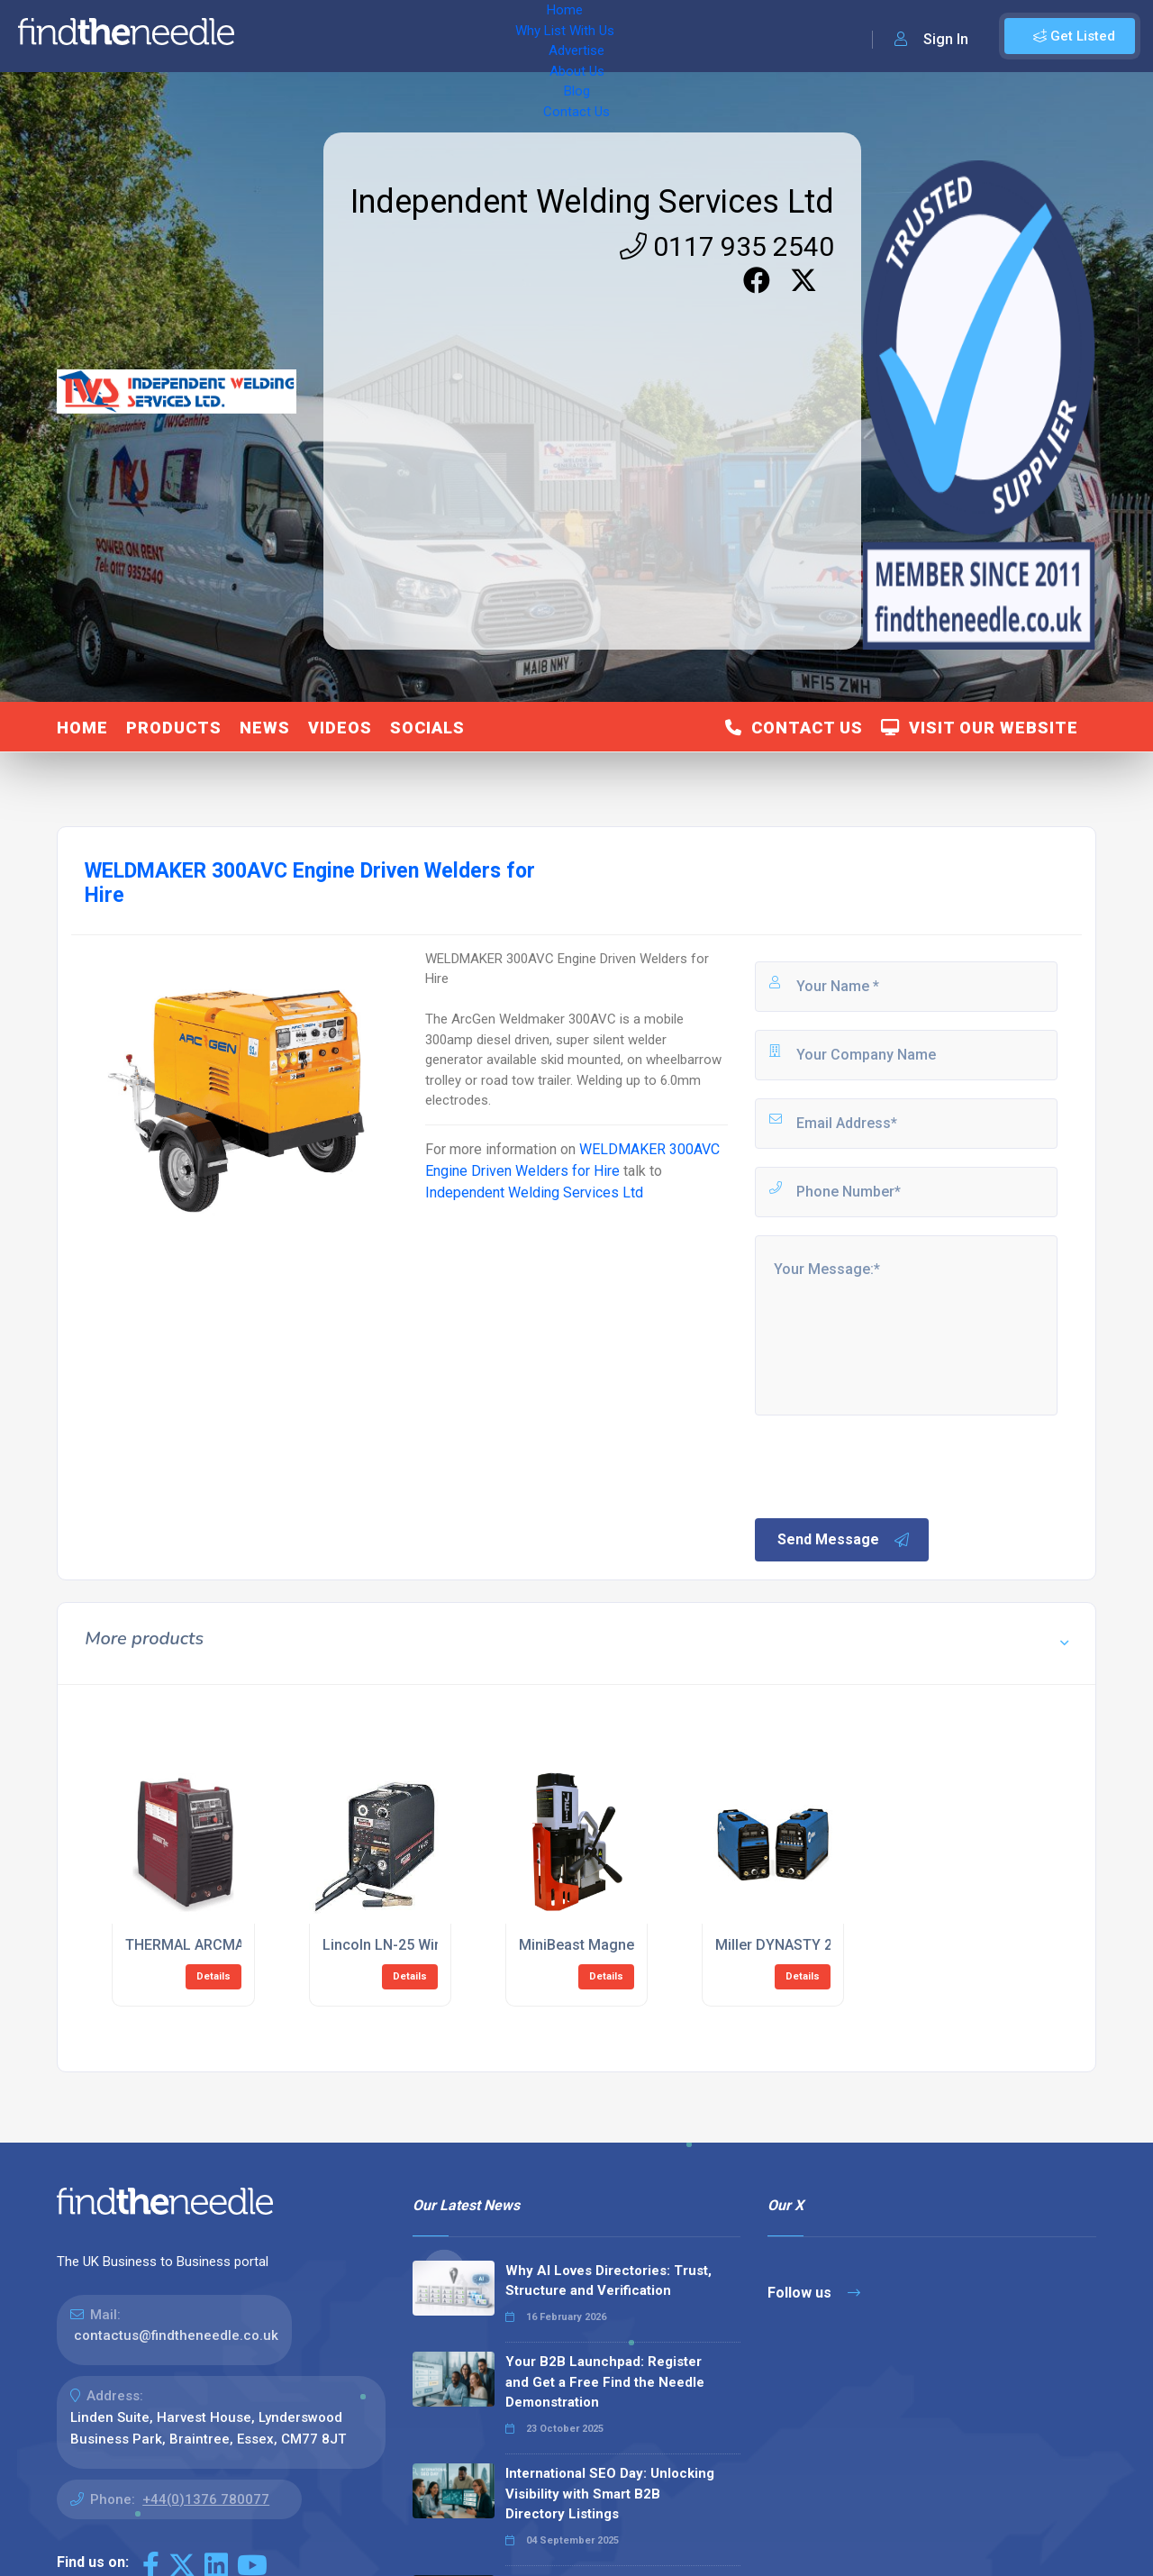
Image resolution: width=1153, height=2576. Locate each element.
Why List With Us (365, 36)
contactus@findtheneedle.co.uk (176, 2335)
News (265, 727)
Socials (427, 727)
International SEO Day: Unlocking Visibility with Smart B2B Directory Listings (609, 2493)
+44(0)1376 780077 (205, 2499)
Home (273, 36)
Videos (340, 727)
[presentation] (889, 1465)
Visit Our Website (979, 727)
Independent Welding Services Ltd (592, 202)
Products (174, 727)
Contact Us (682, 36)
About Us (549, 36)
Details (213, 1976)
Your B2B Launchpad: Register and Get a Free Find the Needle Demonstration (604, 2381)
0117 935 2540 (727, 246)
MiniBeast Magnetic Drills (603, 1944)
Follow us (813, 2292)
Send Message (844, 1540)
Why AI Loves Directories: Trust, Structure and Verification (608, 2280)
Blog (612, 36)
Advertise (469, 36)
